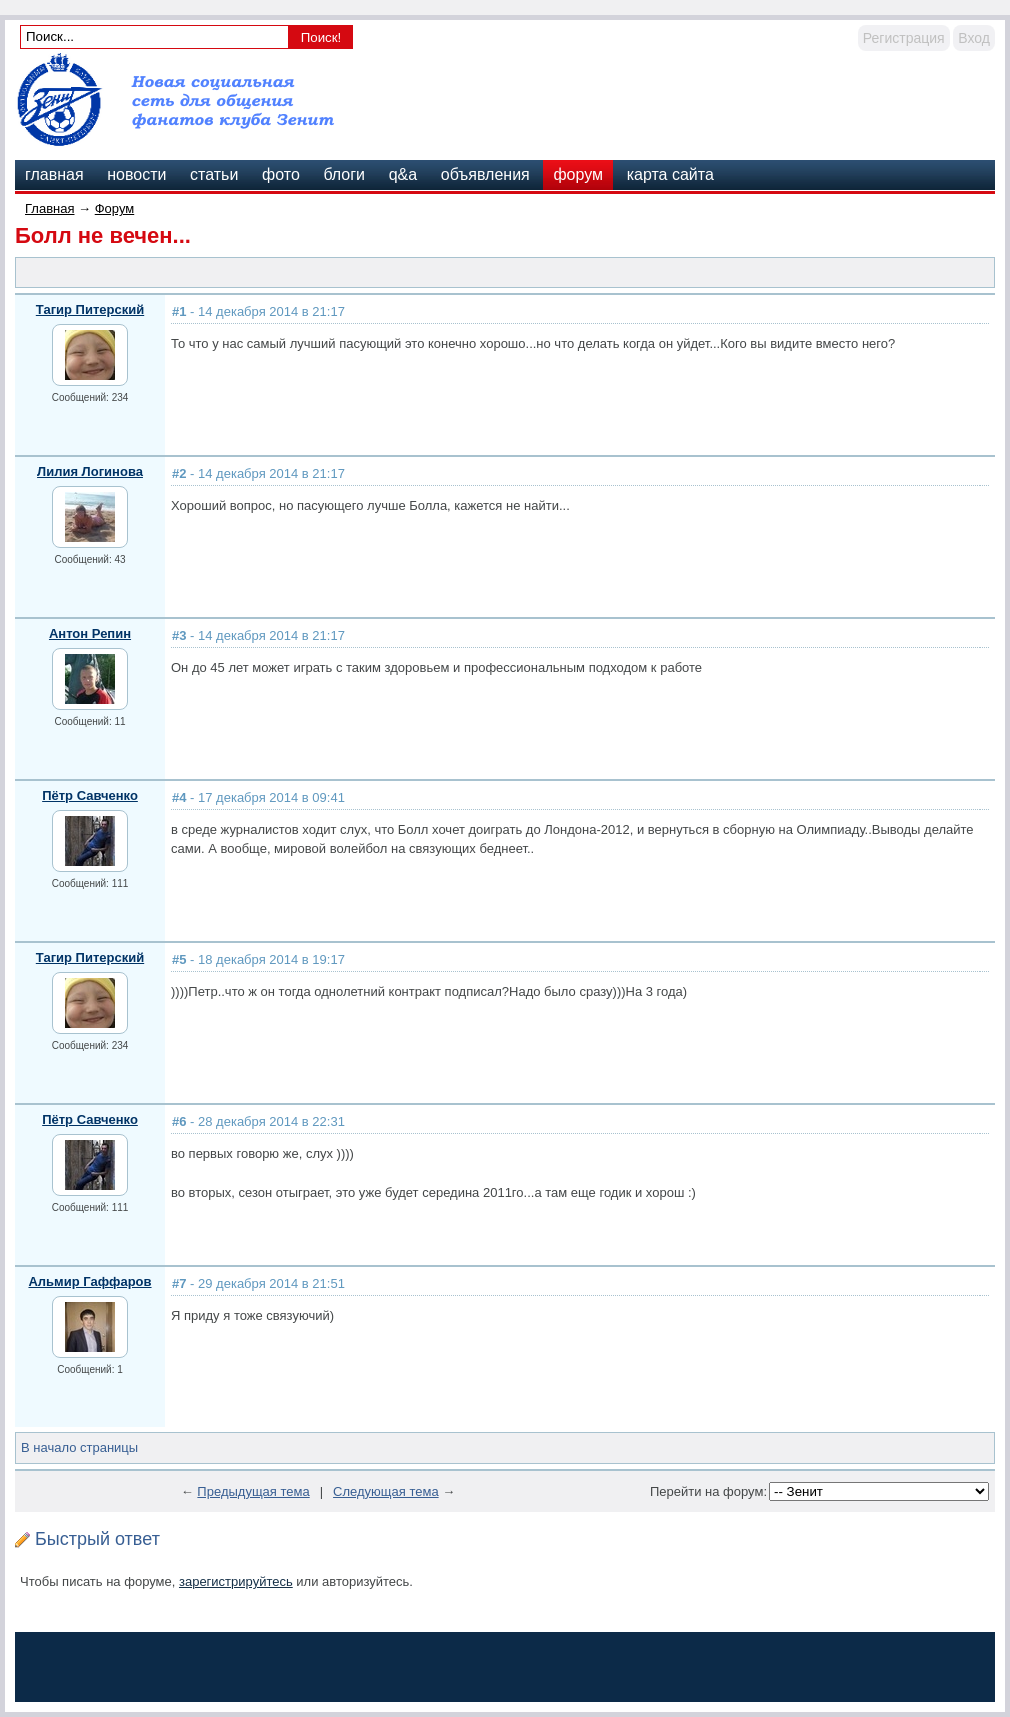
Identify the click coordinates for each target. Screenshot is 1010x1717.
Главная (49, 208)
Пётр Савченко (90, 795)
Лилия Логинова (90, 471)
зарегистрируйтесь (236, 1581)
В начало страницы (79, 1447)
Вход (974, 38)
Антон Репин (90, 633)
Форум (115, 208)
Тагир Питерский (90, 309)
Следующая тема (386, 1491)
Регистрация (904, 38)
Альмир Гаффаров (89, 1281)
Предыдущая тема (253, 1491)
